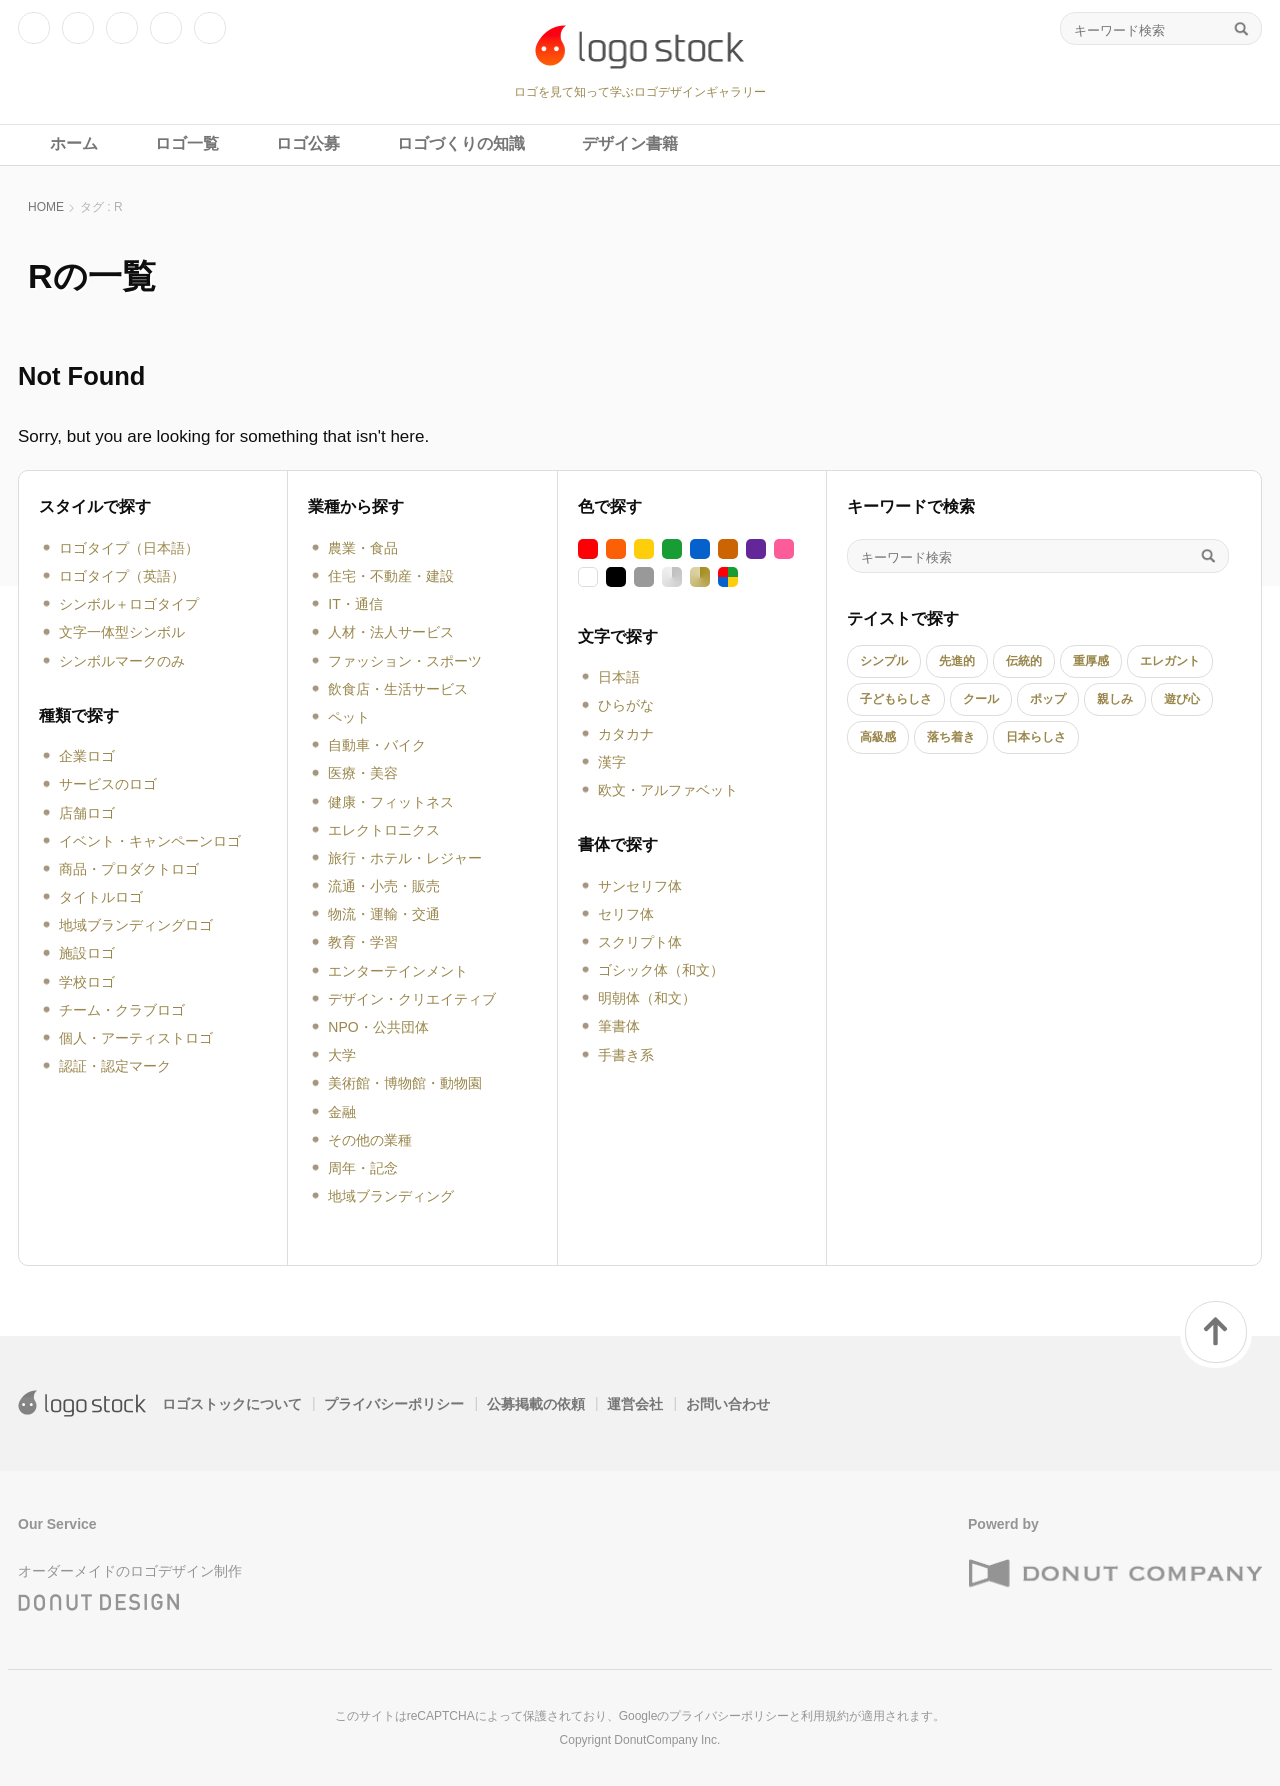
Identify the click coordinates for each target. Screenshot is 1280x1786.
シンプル (884, 661)
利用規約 (825, 1716)
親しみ (1115, 699)
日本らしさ (1036, 737)
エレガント (1170, 661)
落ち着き (951, 737)
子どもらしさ (896, 699)
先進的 (957, 661)
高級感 (878, 737)
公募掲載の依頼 (536, 1404)
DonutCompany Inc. (667, 1740)
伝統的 (1024, 661)
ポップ (1048, 699)
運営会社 (635, 1404)
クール (981, 699)
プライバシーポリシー (394, 1404)
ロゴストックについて (232, 1404)
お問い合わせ (728, 1404)
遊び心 (1182, 699)
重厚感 (1091, 661)
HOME (46, 207)
